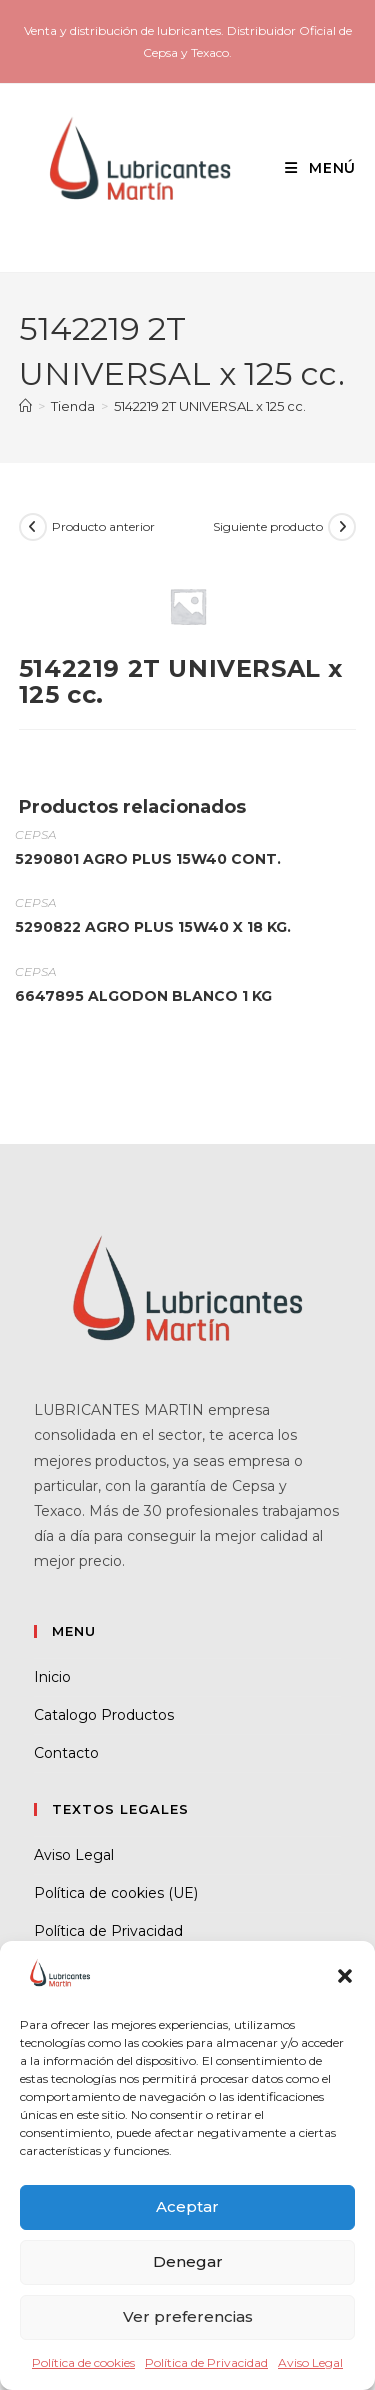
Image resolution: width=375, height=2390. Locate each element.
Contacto (66, 1753)
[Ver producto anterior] (33, 527)
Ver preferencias (188, 2316)
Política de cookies (83, 2362)
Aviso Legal (310, 2362)
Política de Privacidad (206, 2362)
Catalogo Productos (104, 1715)
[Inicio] (25, 406)
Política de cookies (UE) (116, 1893)
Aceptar (187, 2206)
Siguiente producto (268, 526)
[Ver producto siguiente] (342, 527)
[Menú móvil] (313, 168)
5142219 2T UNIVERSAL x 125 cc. (210, 406)
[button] (345, 1976)
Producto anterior (103, 526)
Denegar (188, 2261)
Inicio (52, 1677)
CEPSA (35, 834)
